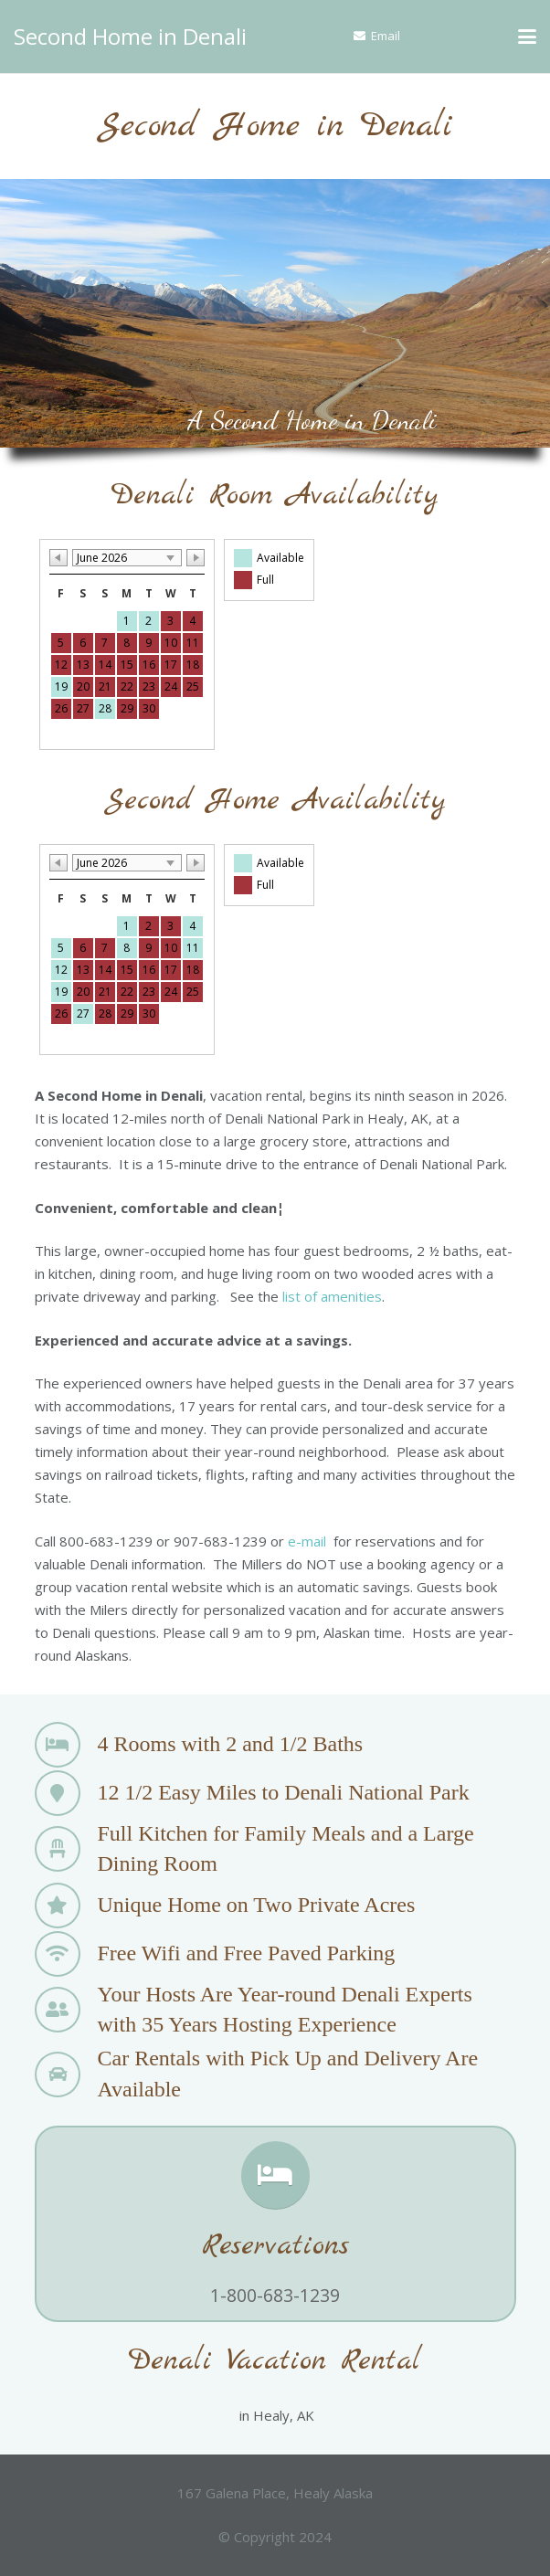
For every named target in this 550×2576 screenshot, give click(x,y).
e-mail (307, 1541)
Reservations (275, 2246)
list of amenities (332, 1296)
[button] (527, 36)
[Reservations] (275, 2175)
